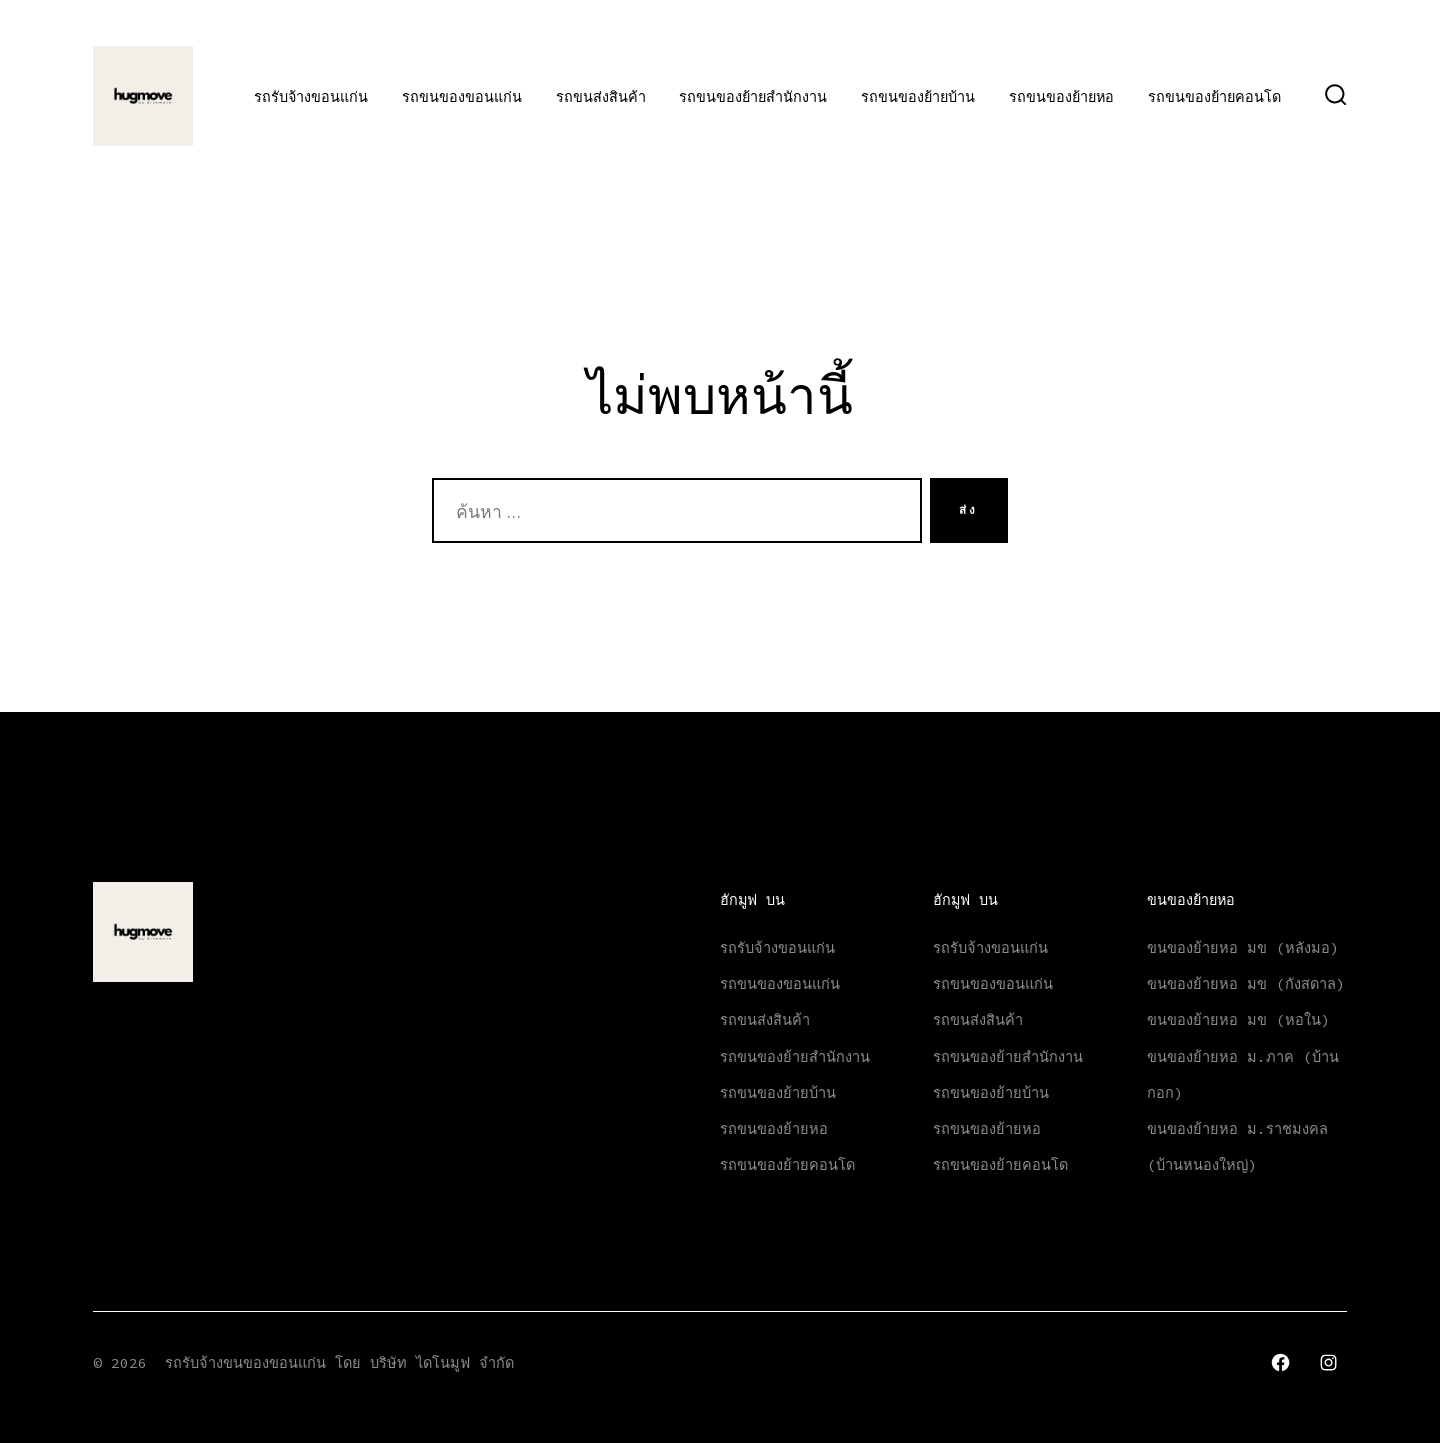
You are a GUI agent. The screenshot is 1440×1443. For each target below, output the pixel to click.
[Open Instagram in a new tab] (1328, 1362)
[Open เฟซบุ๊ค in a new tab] (1280, 1362)
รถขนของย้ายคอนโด (1214, 97)
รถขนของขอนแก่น (462, 97)
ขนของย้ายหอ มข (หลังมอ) (1243, 948)
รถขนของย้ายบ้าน (918, 97)
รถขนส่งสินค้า (601, 97)
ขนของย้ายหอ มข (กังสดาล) (1246, 984)
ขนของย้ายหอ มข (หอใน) (1238, 1020)
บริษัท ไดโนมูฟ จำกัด (442, 1363)
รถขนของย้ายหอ (1061, 97)
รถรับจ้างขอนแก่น (311, 97)
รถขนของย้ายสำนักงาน (753, 97)
